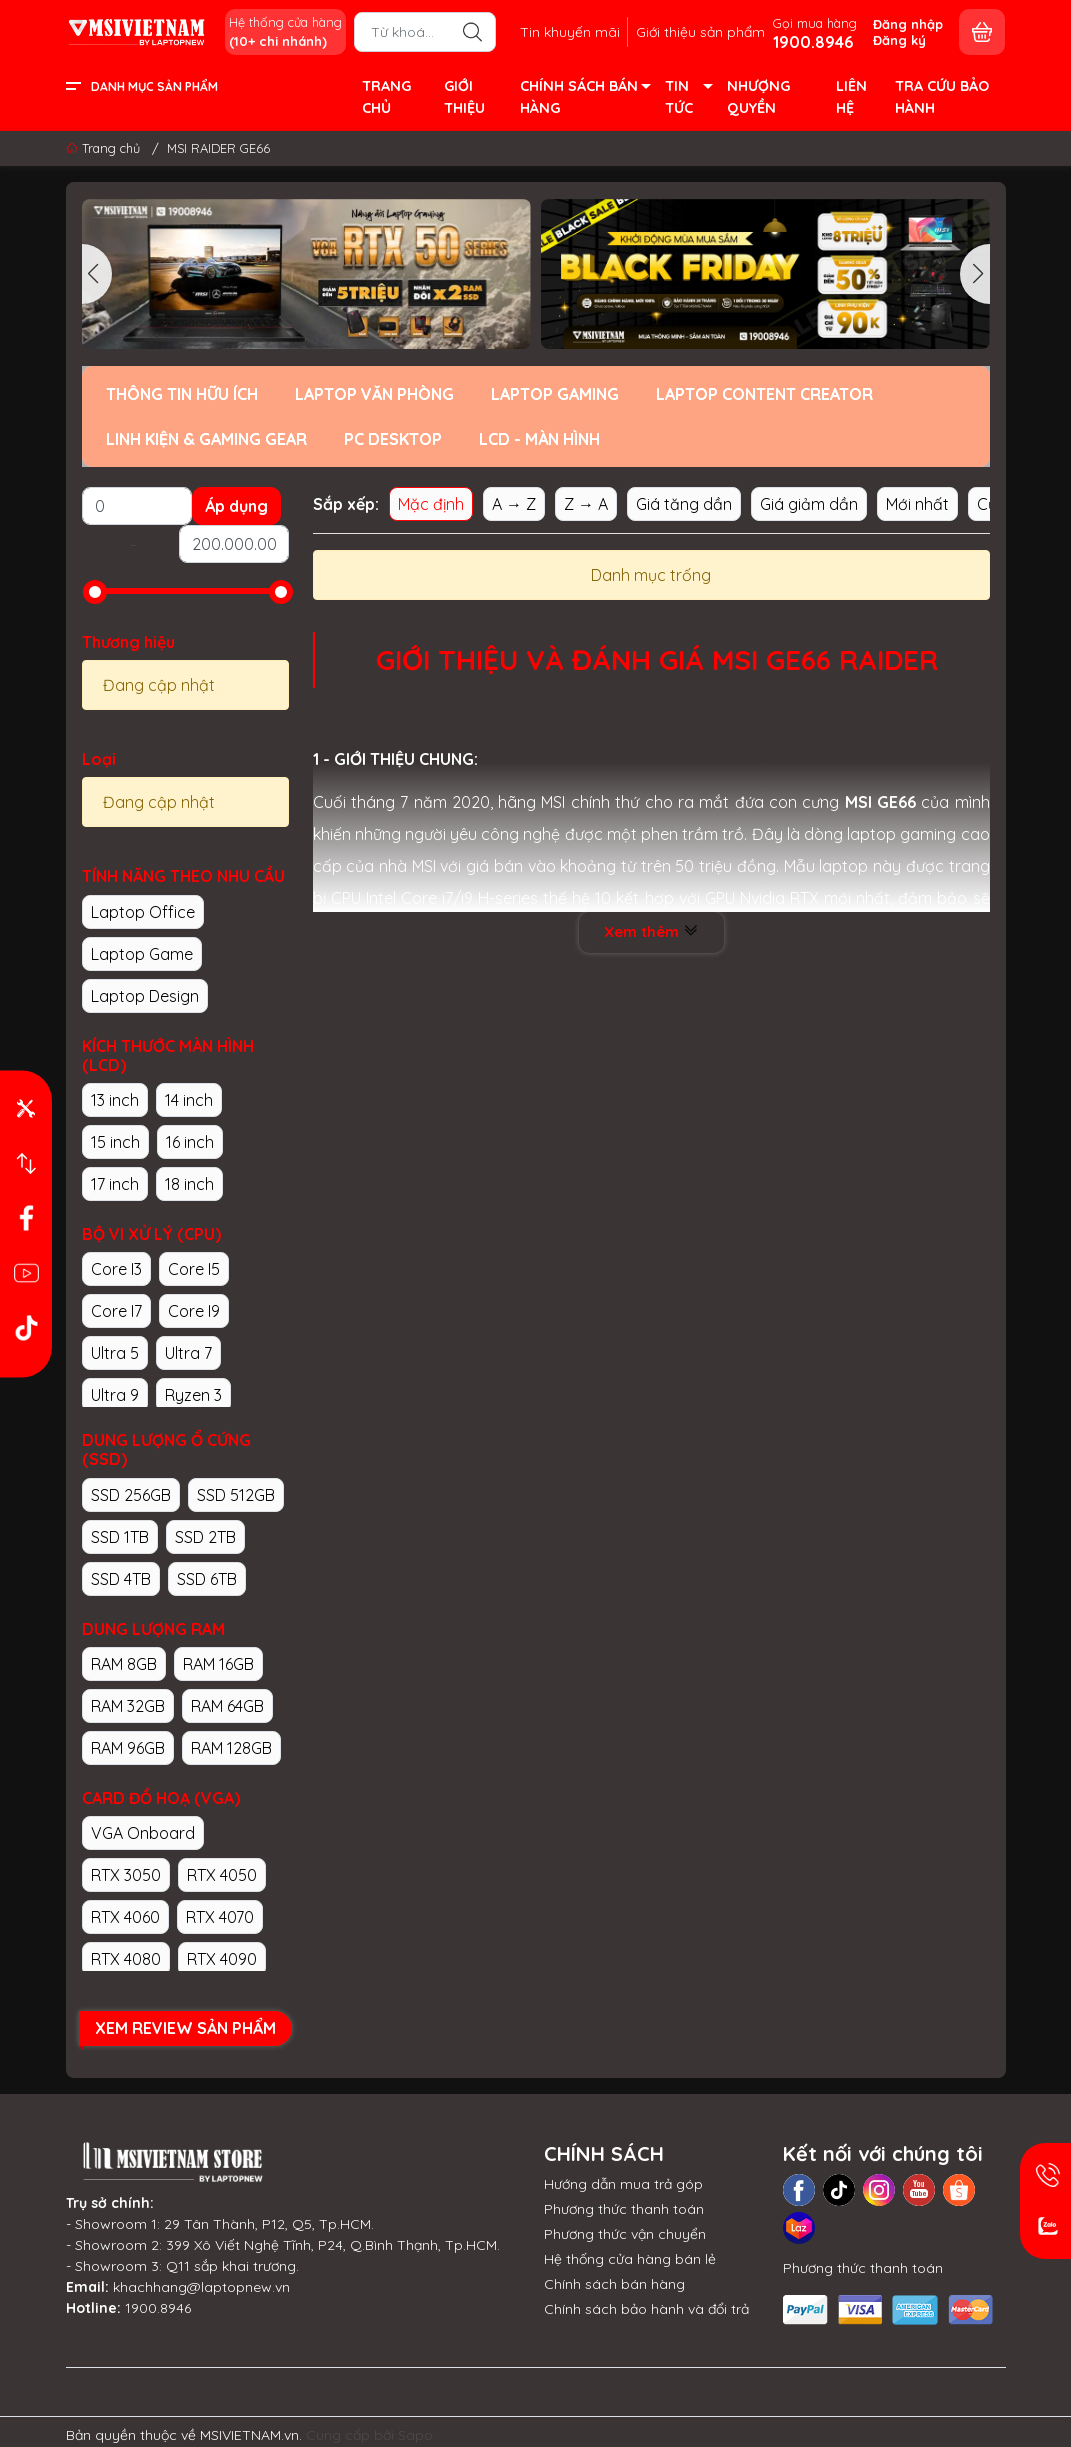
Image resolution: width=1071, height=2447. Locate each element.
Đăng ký (899, 40)
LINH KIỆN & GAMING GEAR (206, 439)
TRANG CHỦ (386, 97)
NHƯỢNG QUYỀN (758, 97)
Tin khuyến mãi (570, 32)
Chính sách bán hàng (614, 2284)
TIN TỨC (688, 98)
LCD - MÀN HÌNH (539, 439)
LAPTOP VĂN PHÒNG (374, 394)
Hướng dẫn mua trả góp (623, 2184)
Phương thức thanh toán (624, 2209)
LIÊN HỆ (851, 97)
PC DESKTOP (393, 439)
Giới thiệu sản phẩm (700, 32)
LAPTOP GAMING (555, 394)
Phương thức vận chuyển (625, 2234)
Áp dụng (236, 506)
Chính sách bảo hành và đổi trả (646, 2309)
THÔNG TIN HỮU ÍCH (182, 394)
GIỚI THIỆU (464, 97)
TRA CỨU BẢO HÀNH (942, 97)
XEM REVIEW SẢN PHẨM (185, 2028)
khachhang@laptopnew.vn (201, 2287)
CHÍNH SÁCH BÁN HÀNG (584, 98)
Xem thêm (651, 931)
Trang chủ (105, 148)
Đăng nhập (908, 24)
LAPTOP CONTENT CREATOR (764, 394)
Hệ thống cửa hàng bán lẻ (630, 2259)
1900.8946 (158, 2308)
